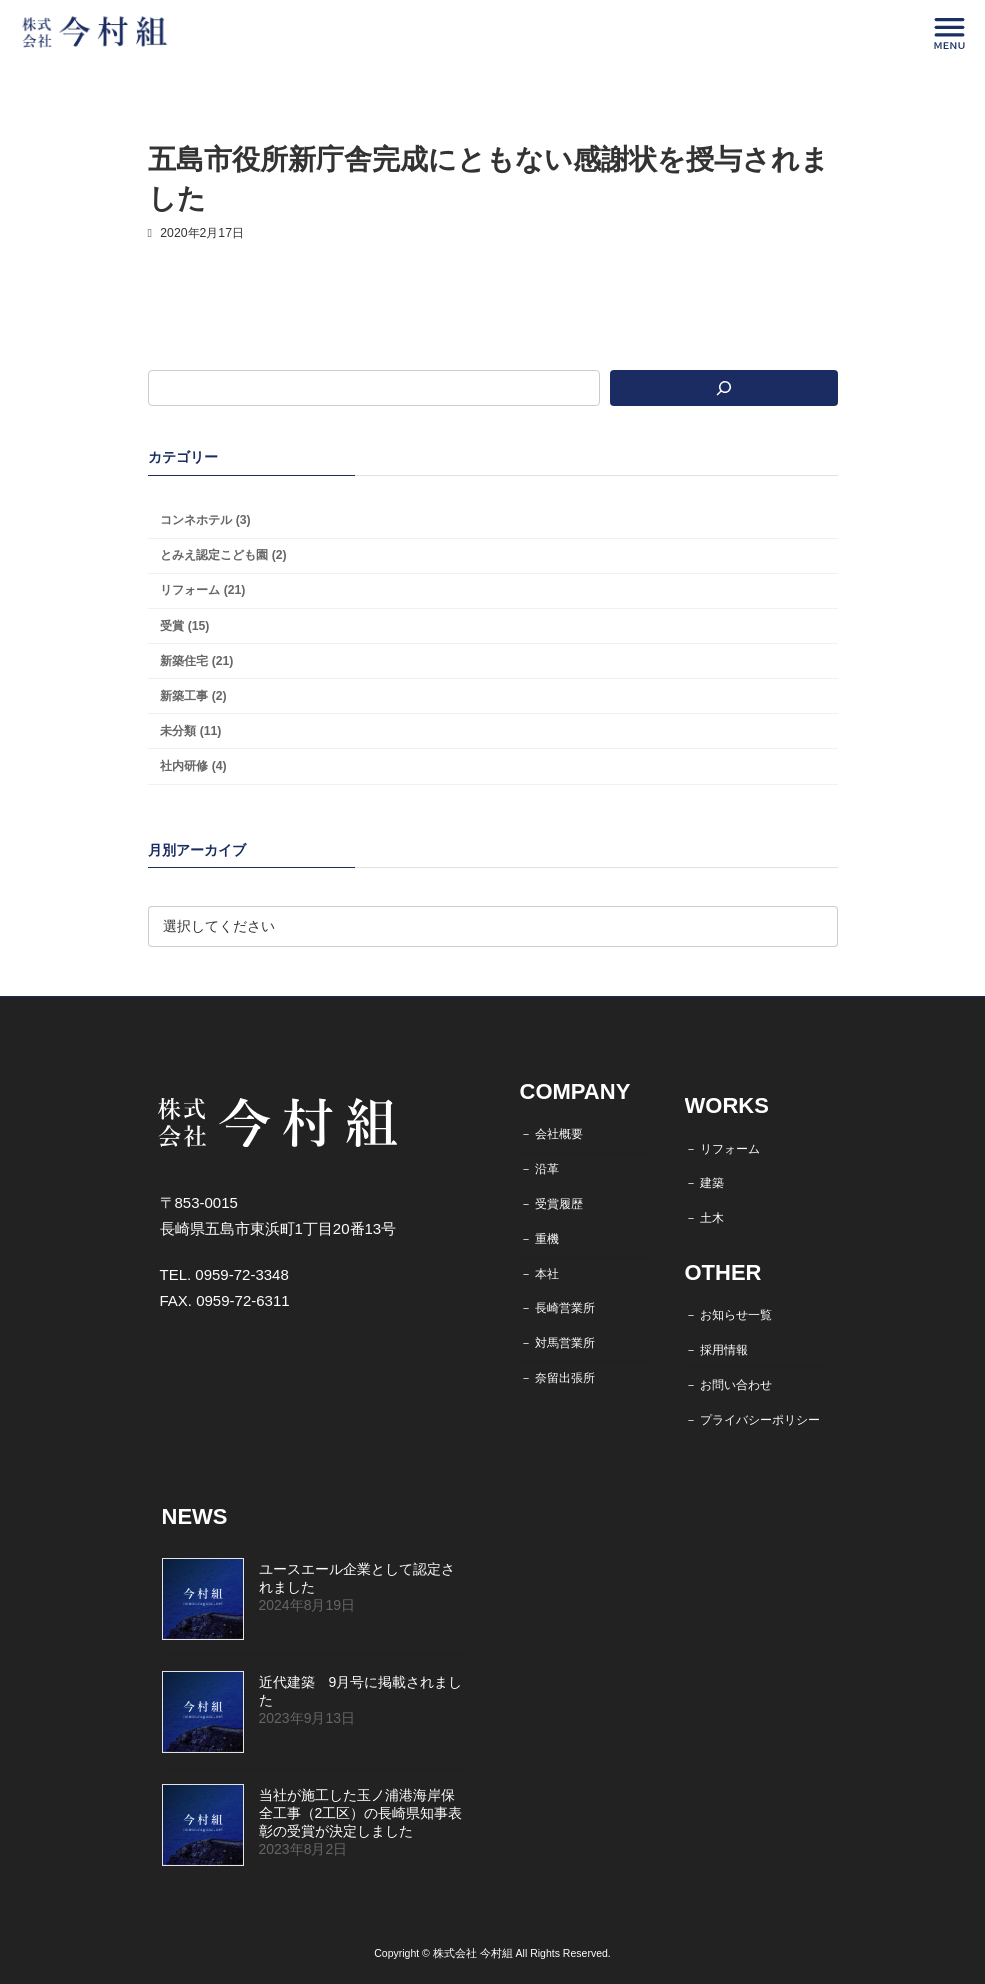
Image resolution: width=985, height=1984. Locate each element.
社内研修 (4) (193, 766)
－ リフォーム (722, 1149)
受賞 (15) (184, 626)
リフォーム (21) (202, 591)
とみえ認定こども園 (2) (223, 556)
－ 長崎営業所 (557, 1308)
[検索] (724, 388)
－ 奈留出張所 (557, 1378)
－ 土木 (704, 1218)
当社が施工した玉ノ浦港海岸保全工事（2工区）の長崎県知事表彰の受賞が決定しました (361, 1813)
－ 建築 (704, 1183)
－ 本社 (539, 1273)
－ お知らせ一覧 (728, 1315)
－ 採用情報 (716, 1350)
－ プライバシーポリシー (752, 1420)
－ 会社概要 (551, 1134)
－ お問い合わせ (728, 1385)
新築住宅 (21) (196, 661)
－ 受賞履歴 (551, 1204)
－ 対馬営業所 (557, 1343)
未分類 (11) (190, 731)
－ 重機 (539, 1239)
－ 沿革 (539, 1169)
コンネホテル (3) (205, 521)
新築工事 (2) (193, 696)
